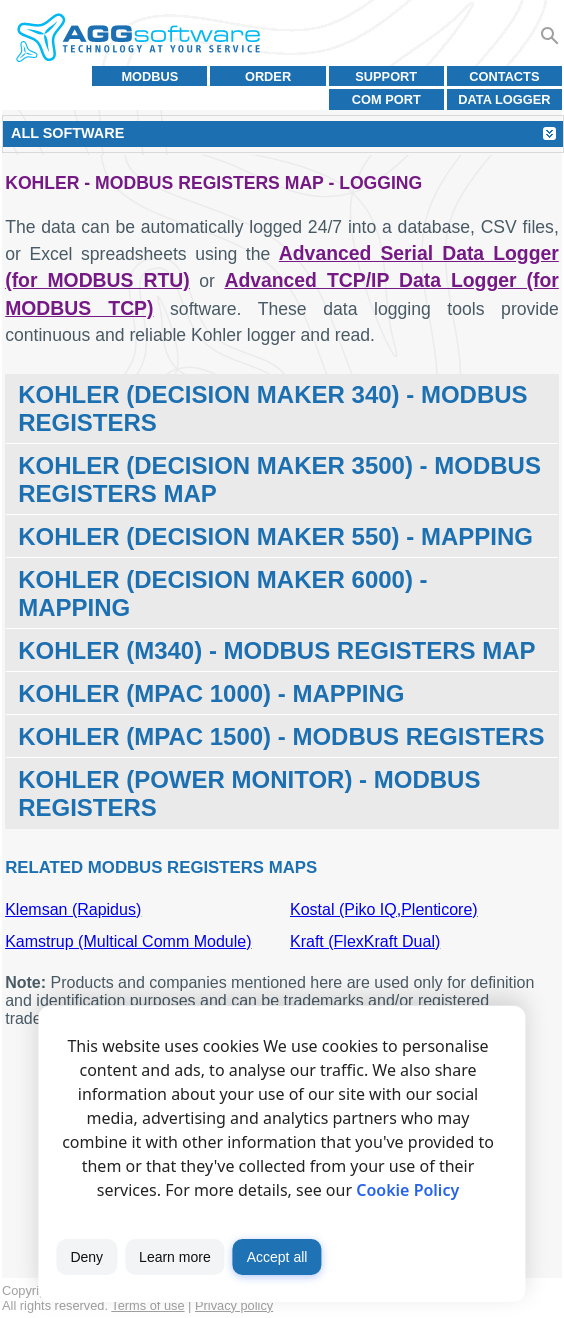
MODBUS (149, 76)
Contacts (504, 76)
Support (386, 76)
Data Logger (504, 99)
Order (268, 76)
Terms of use (147, 1305)
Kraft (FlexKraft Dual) (365, 941)
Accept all (277, 1257)
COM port (386, 99)
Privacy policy (234, 1305)
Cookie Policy (407, 1190)
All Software (67, 133)
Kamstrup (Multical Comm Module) (128, 941)
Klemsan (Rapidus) (73, 909)
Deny (86, 1257)
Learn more (175, 1257)
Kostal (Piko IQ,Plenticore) (384, 909)
